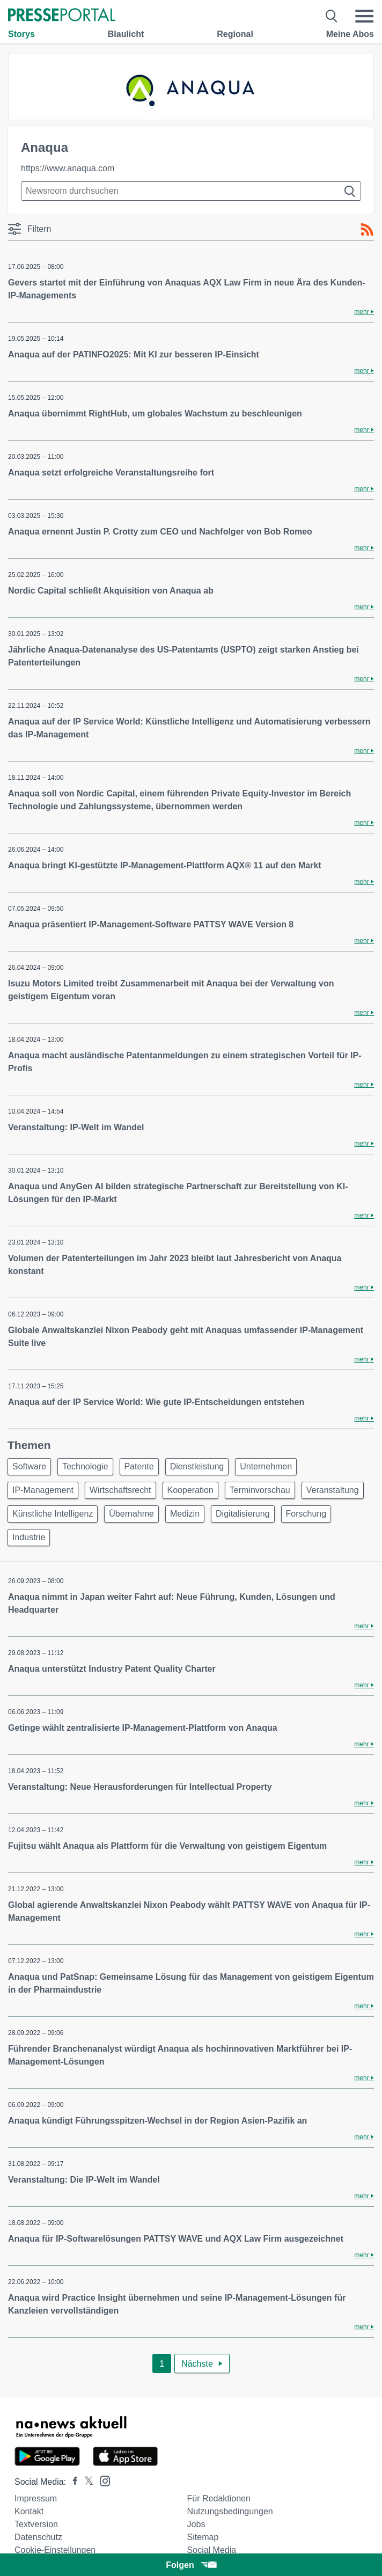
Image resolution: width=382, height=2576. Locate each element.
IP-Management (43, 1490)
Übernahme (131, 1513)
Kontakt (28, 2511)
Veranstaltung (332, 1490)
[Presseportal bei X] (85, 2481)
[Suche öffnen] (332, 16)
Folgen (191, 2565)
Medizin (185, 1513)
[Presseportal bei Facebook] (72, 2481)
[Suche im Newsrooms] (191, 191)
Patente (139, 1466)
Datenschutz (38, 2537)
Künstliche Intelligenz (52, 1513)
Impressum (35, 2498)
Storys (21, 34)
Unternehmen (266, 1466)
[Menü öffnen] (364, 16)
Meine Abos (350, 34)
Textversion (36, 2524)
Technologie (85, 1466)
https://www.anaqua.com (67, 168)
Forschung (306, 1513)
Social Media (212, 2550)
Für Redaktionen (219, 2498)
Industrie (28, 1537)
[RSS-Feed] (367, 229)
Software (29, 1466)
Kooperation (190, 1490)
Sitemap (203, 2537)
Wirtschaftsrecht (120, 1490)
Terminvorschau (260, 1490)
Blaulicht (126, 34)
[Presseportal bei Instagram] (101, 2480)
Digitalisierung (243, 1513)
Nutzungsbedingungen (230, 2511)
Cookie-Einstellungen (55, 2550)
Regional (235, 34)
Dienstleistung (197, 1466)
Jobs (196, 2524)
